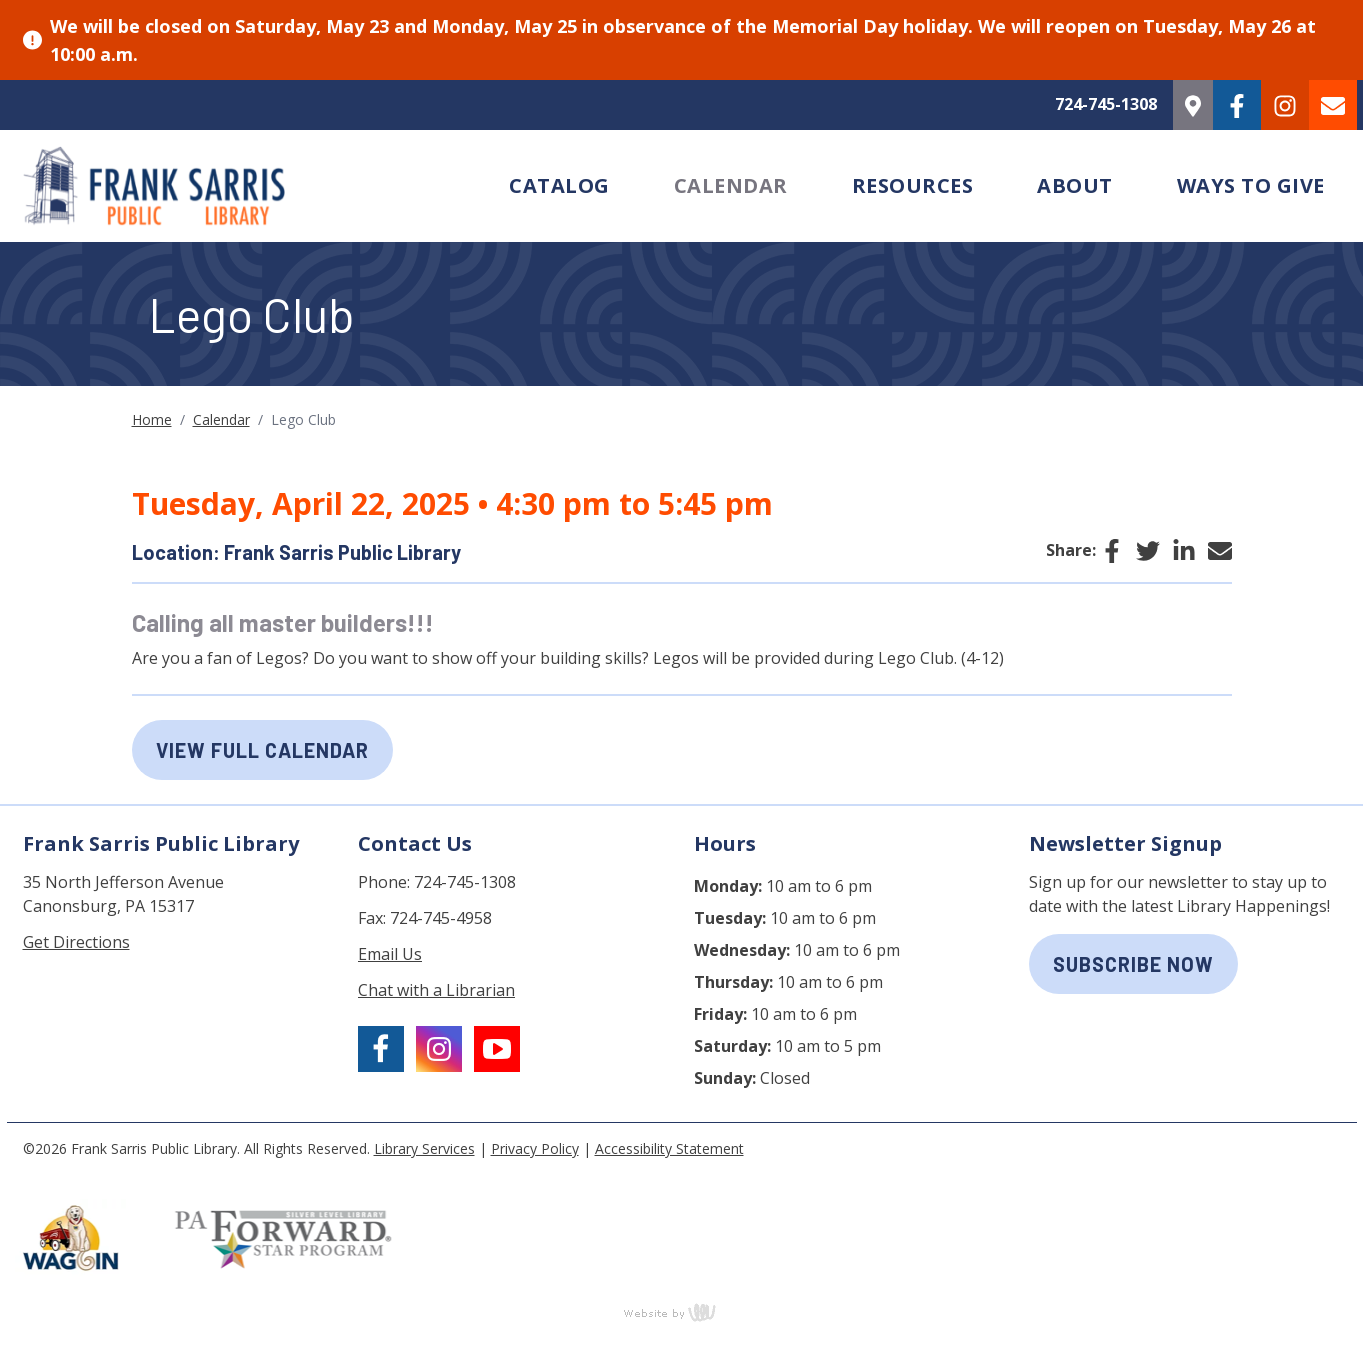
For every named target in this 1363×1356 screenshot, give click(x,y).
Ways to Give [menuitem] (1251, 185)
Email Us (390, 954)
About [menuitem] (1075, 185)
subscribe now (1133, 964)
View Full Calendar (262, 750)
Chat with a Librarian (436, 990)
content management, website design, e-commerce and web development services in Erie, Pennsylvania (682, 1312)
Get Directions (76, 942)
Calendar (221, 419)
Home (152, 419)
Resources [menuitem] (913, 185)
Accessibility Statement (669, 1148)
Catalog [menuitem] (559, 185)
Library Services (424, 1148)
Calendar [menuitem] (731, 185)
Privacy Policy (535, 1148)
